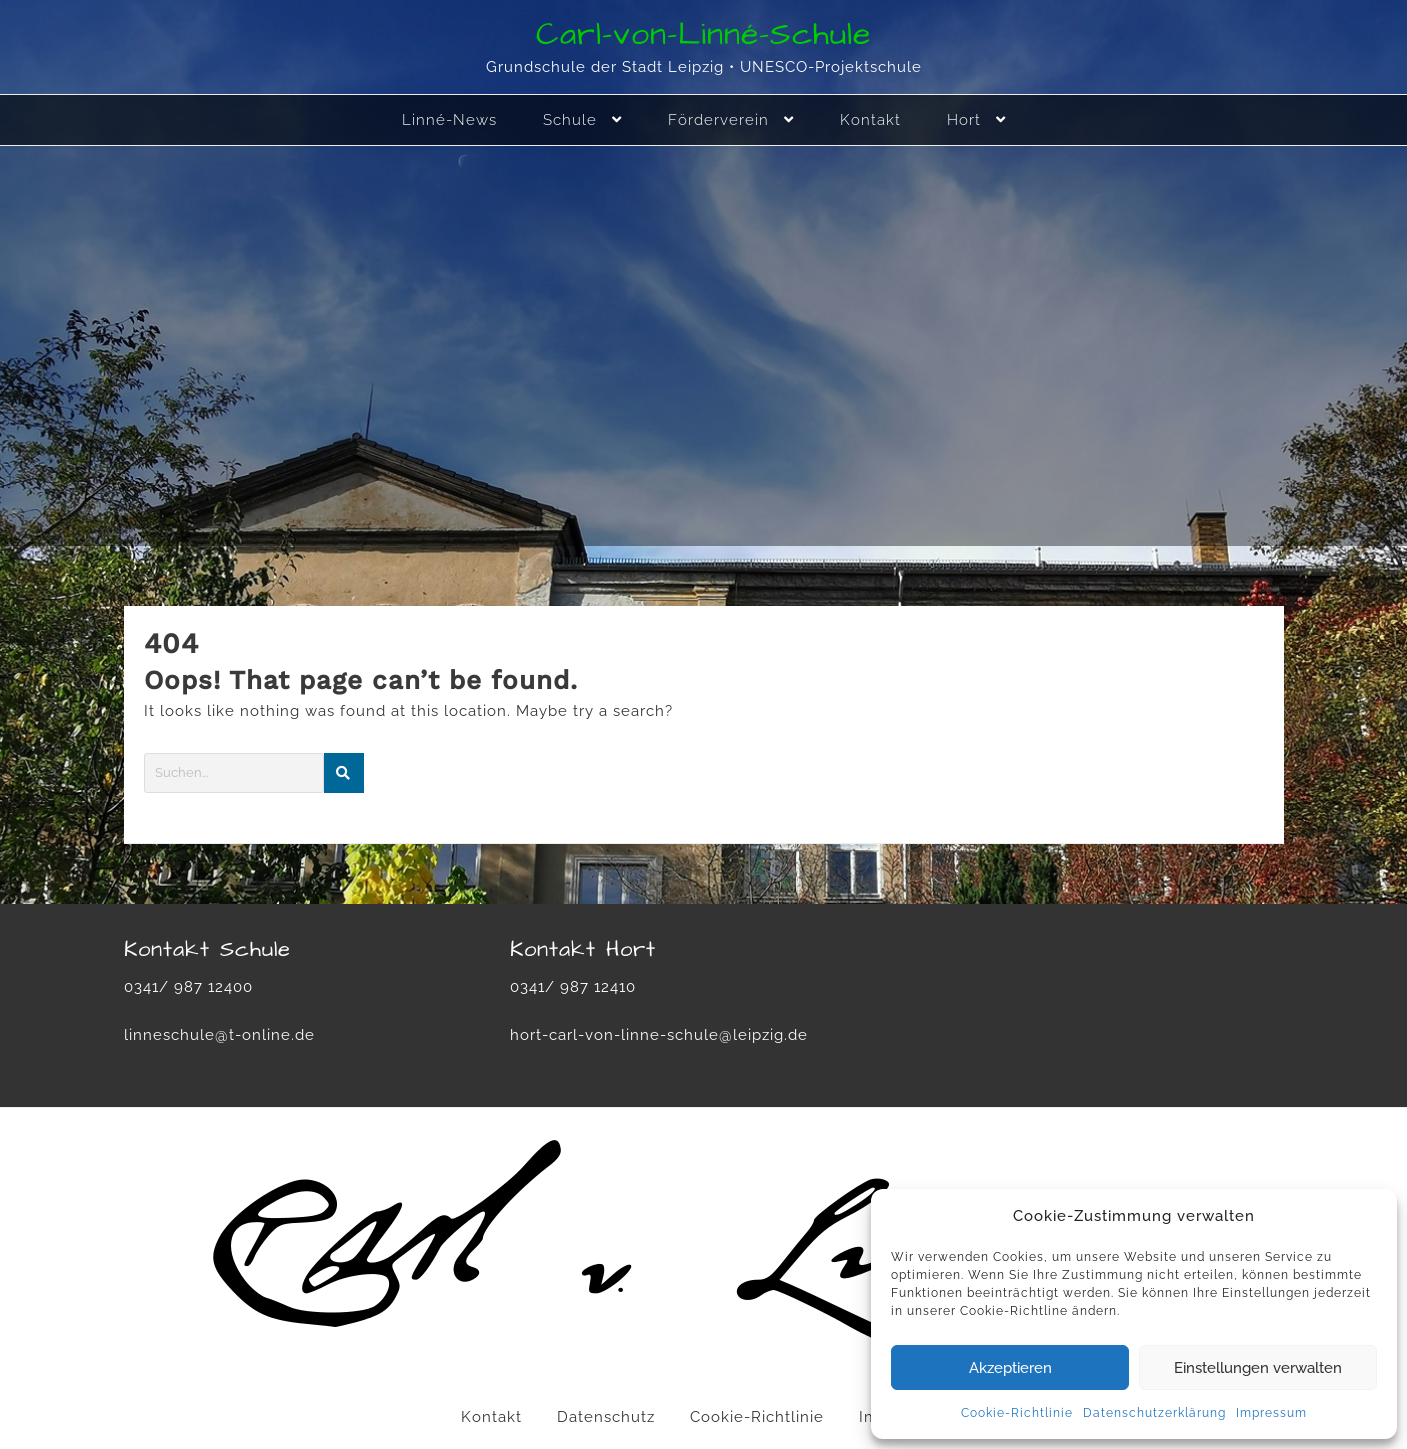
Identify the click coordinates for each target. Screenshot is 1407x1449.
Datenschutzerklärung (1154, 1413)
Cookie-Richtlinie (1017, 1413)
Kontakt (491, 1417)
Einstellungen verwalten (1258, 1368)
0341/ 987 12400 (188, 987)
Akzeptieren (1010, 1368)
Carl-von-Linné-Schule (703, 34)
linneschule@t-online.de (219, 1035)
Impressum (1271, 1413)
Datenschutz (606, 1417)
